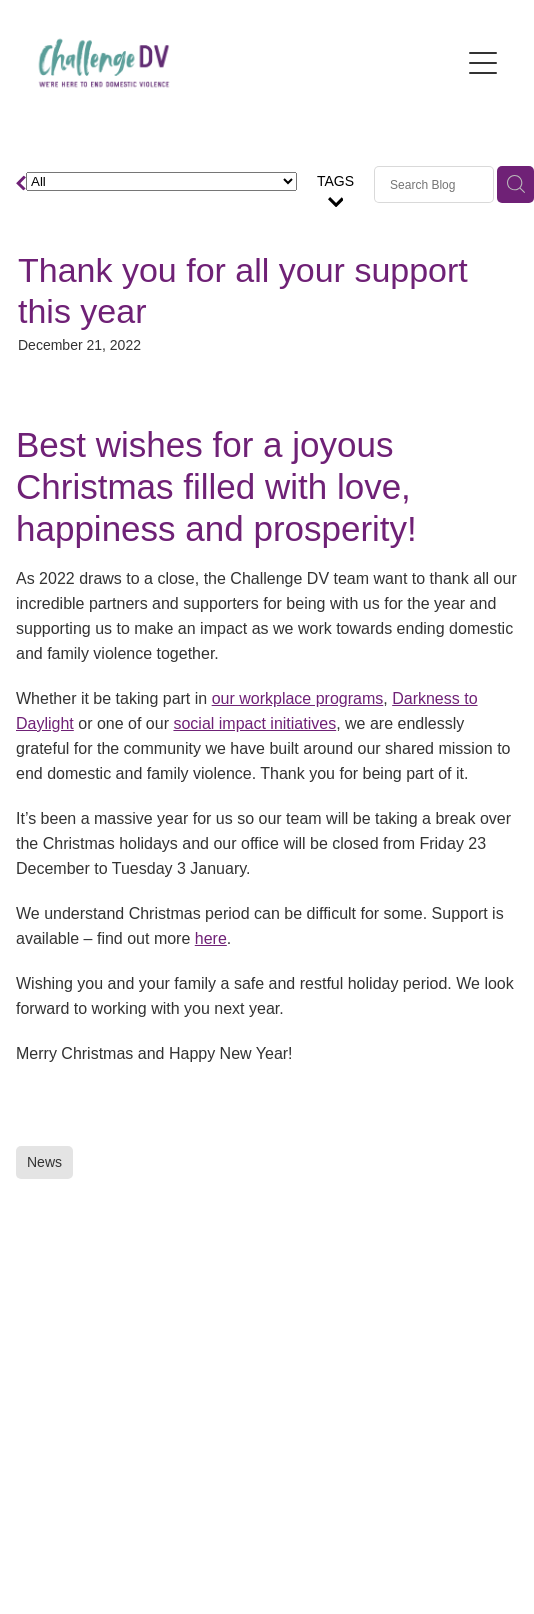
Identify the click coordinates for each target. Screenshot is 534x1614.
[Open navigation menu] (483, 63)
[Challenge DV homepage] (243, 63)
